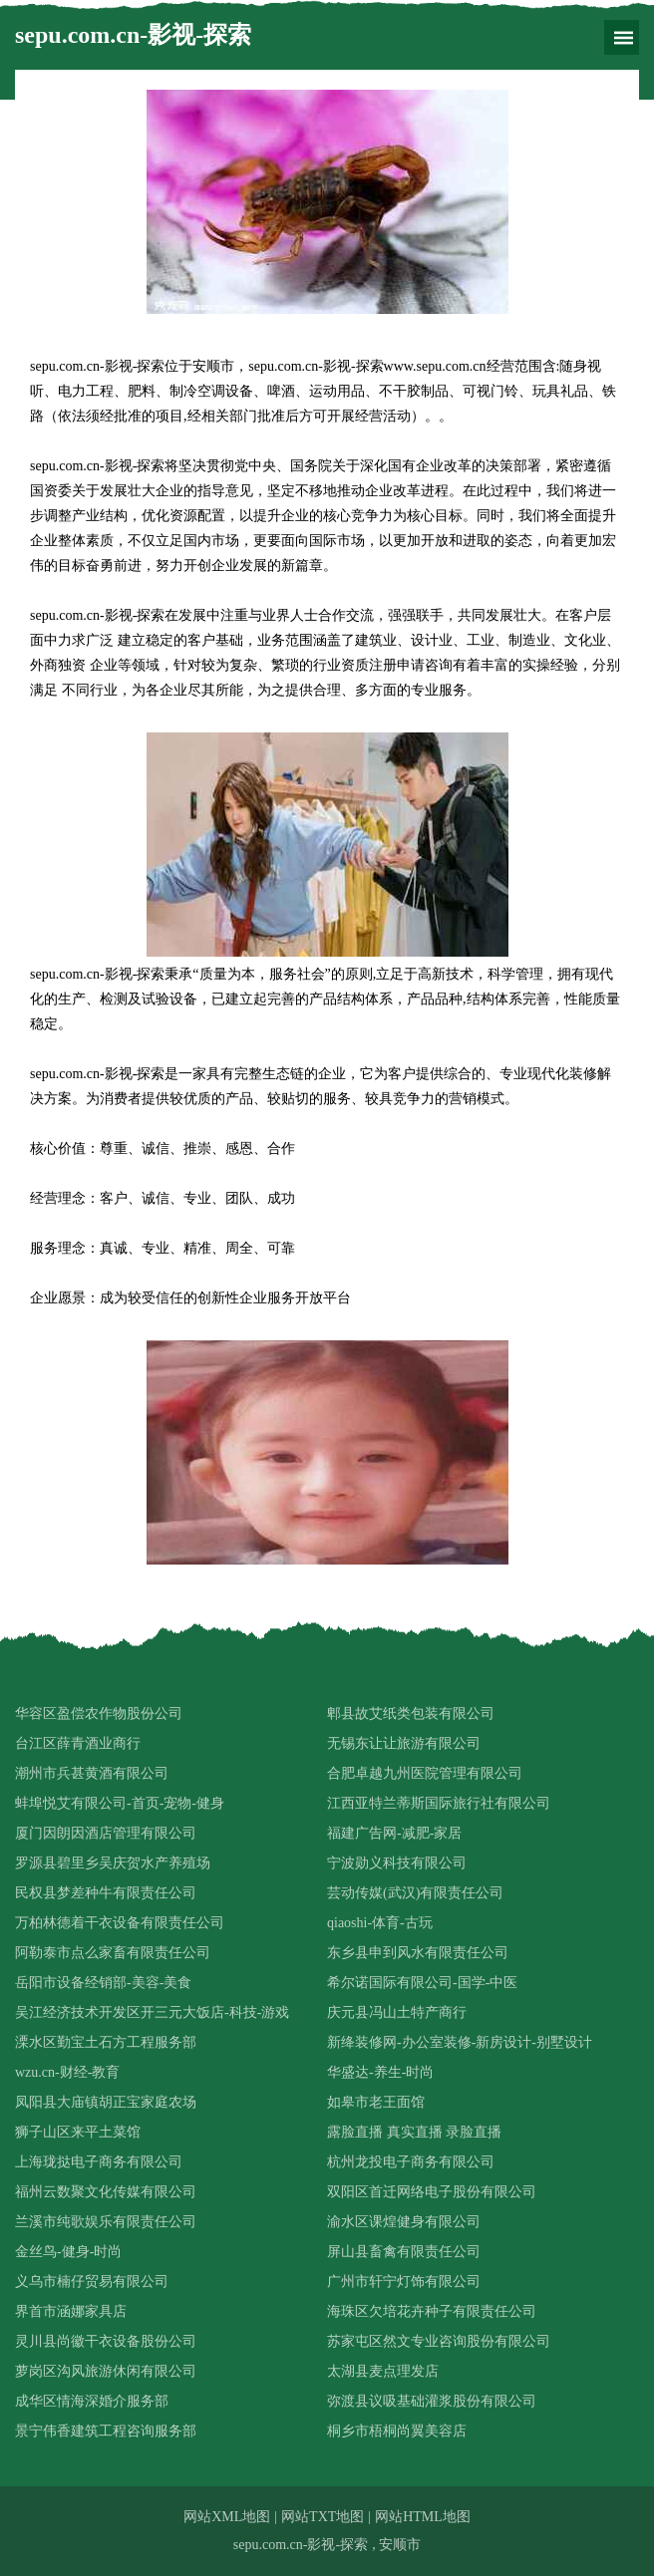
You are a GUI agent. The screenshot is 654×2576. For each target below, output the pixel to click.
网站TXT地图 (322, 2516)
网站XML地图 (226, 2516)
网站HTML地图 (423, 2516)
